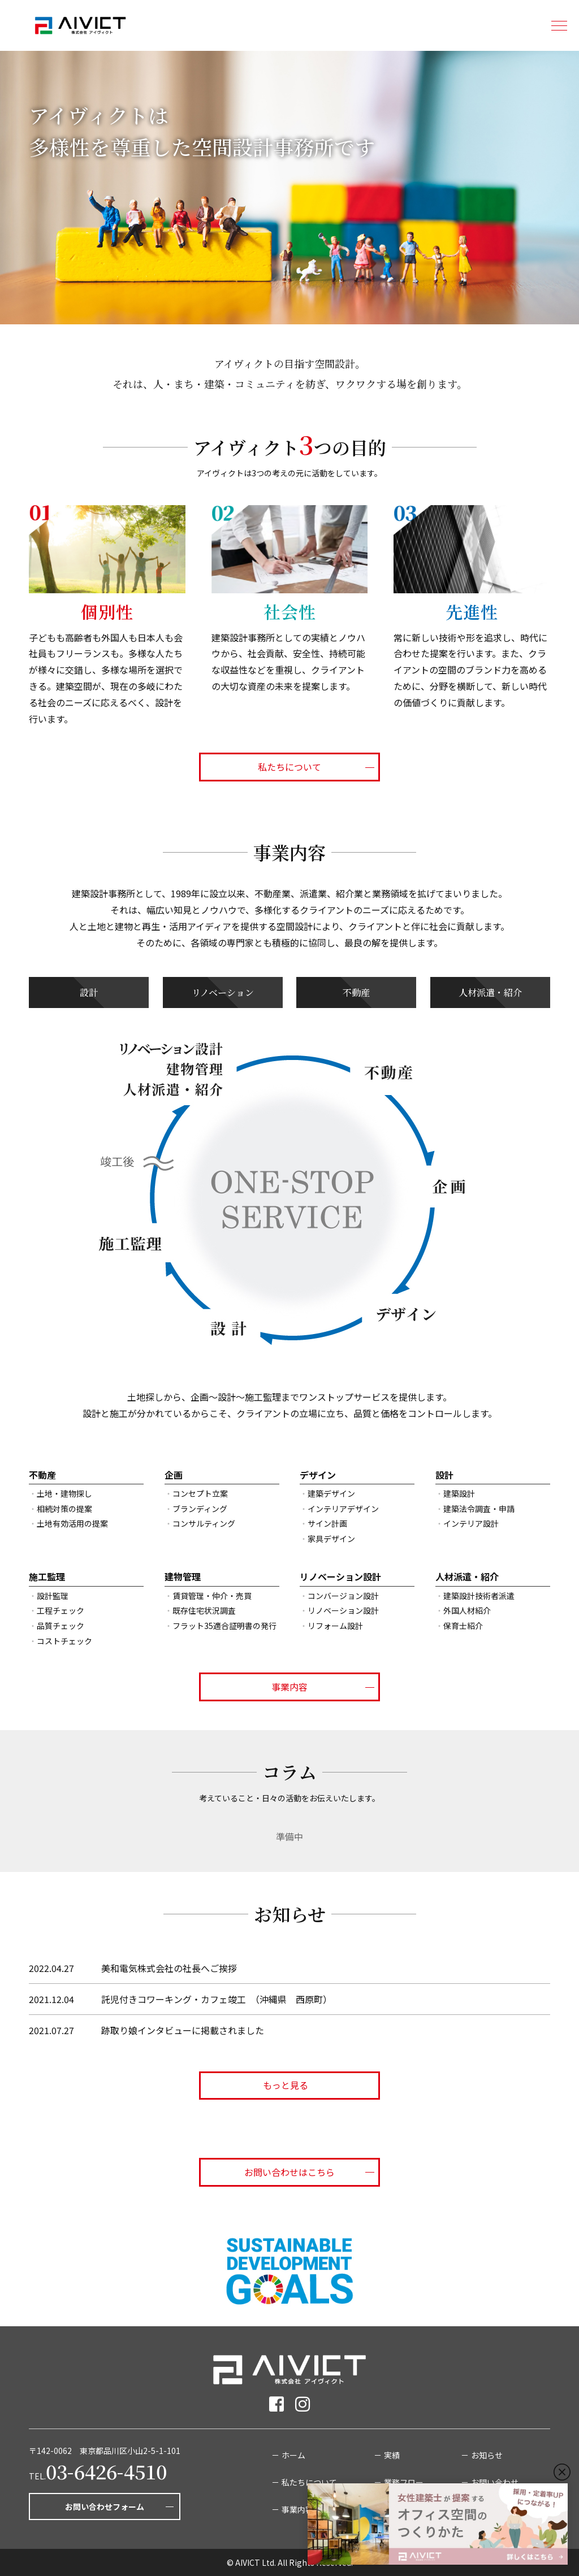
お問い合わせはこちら (289, 2172)
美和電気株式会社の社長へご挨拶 (169, 1968)
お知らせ (487, 2455)
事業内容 (289, 1686)
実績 (392, 2455)
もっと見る (289, 2085)
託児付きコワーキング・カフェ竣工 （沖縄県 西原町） (216, 1999)
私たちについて (289, 767)
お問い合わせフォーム (104, 2506)
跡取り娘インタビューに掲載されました (182, 2030)
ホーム (293, 2455)
